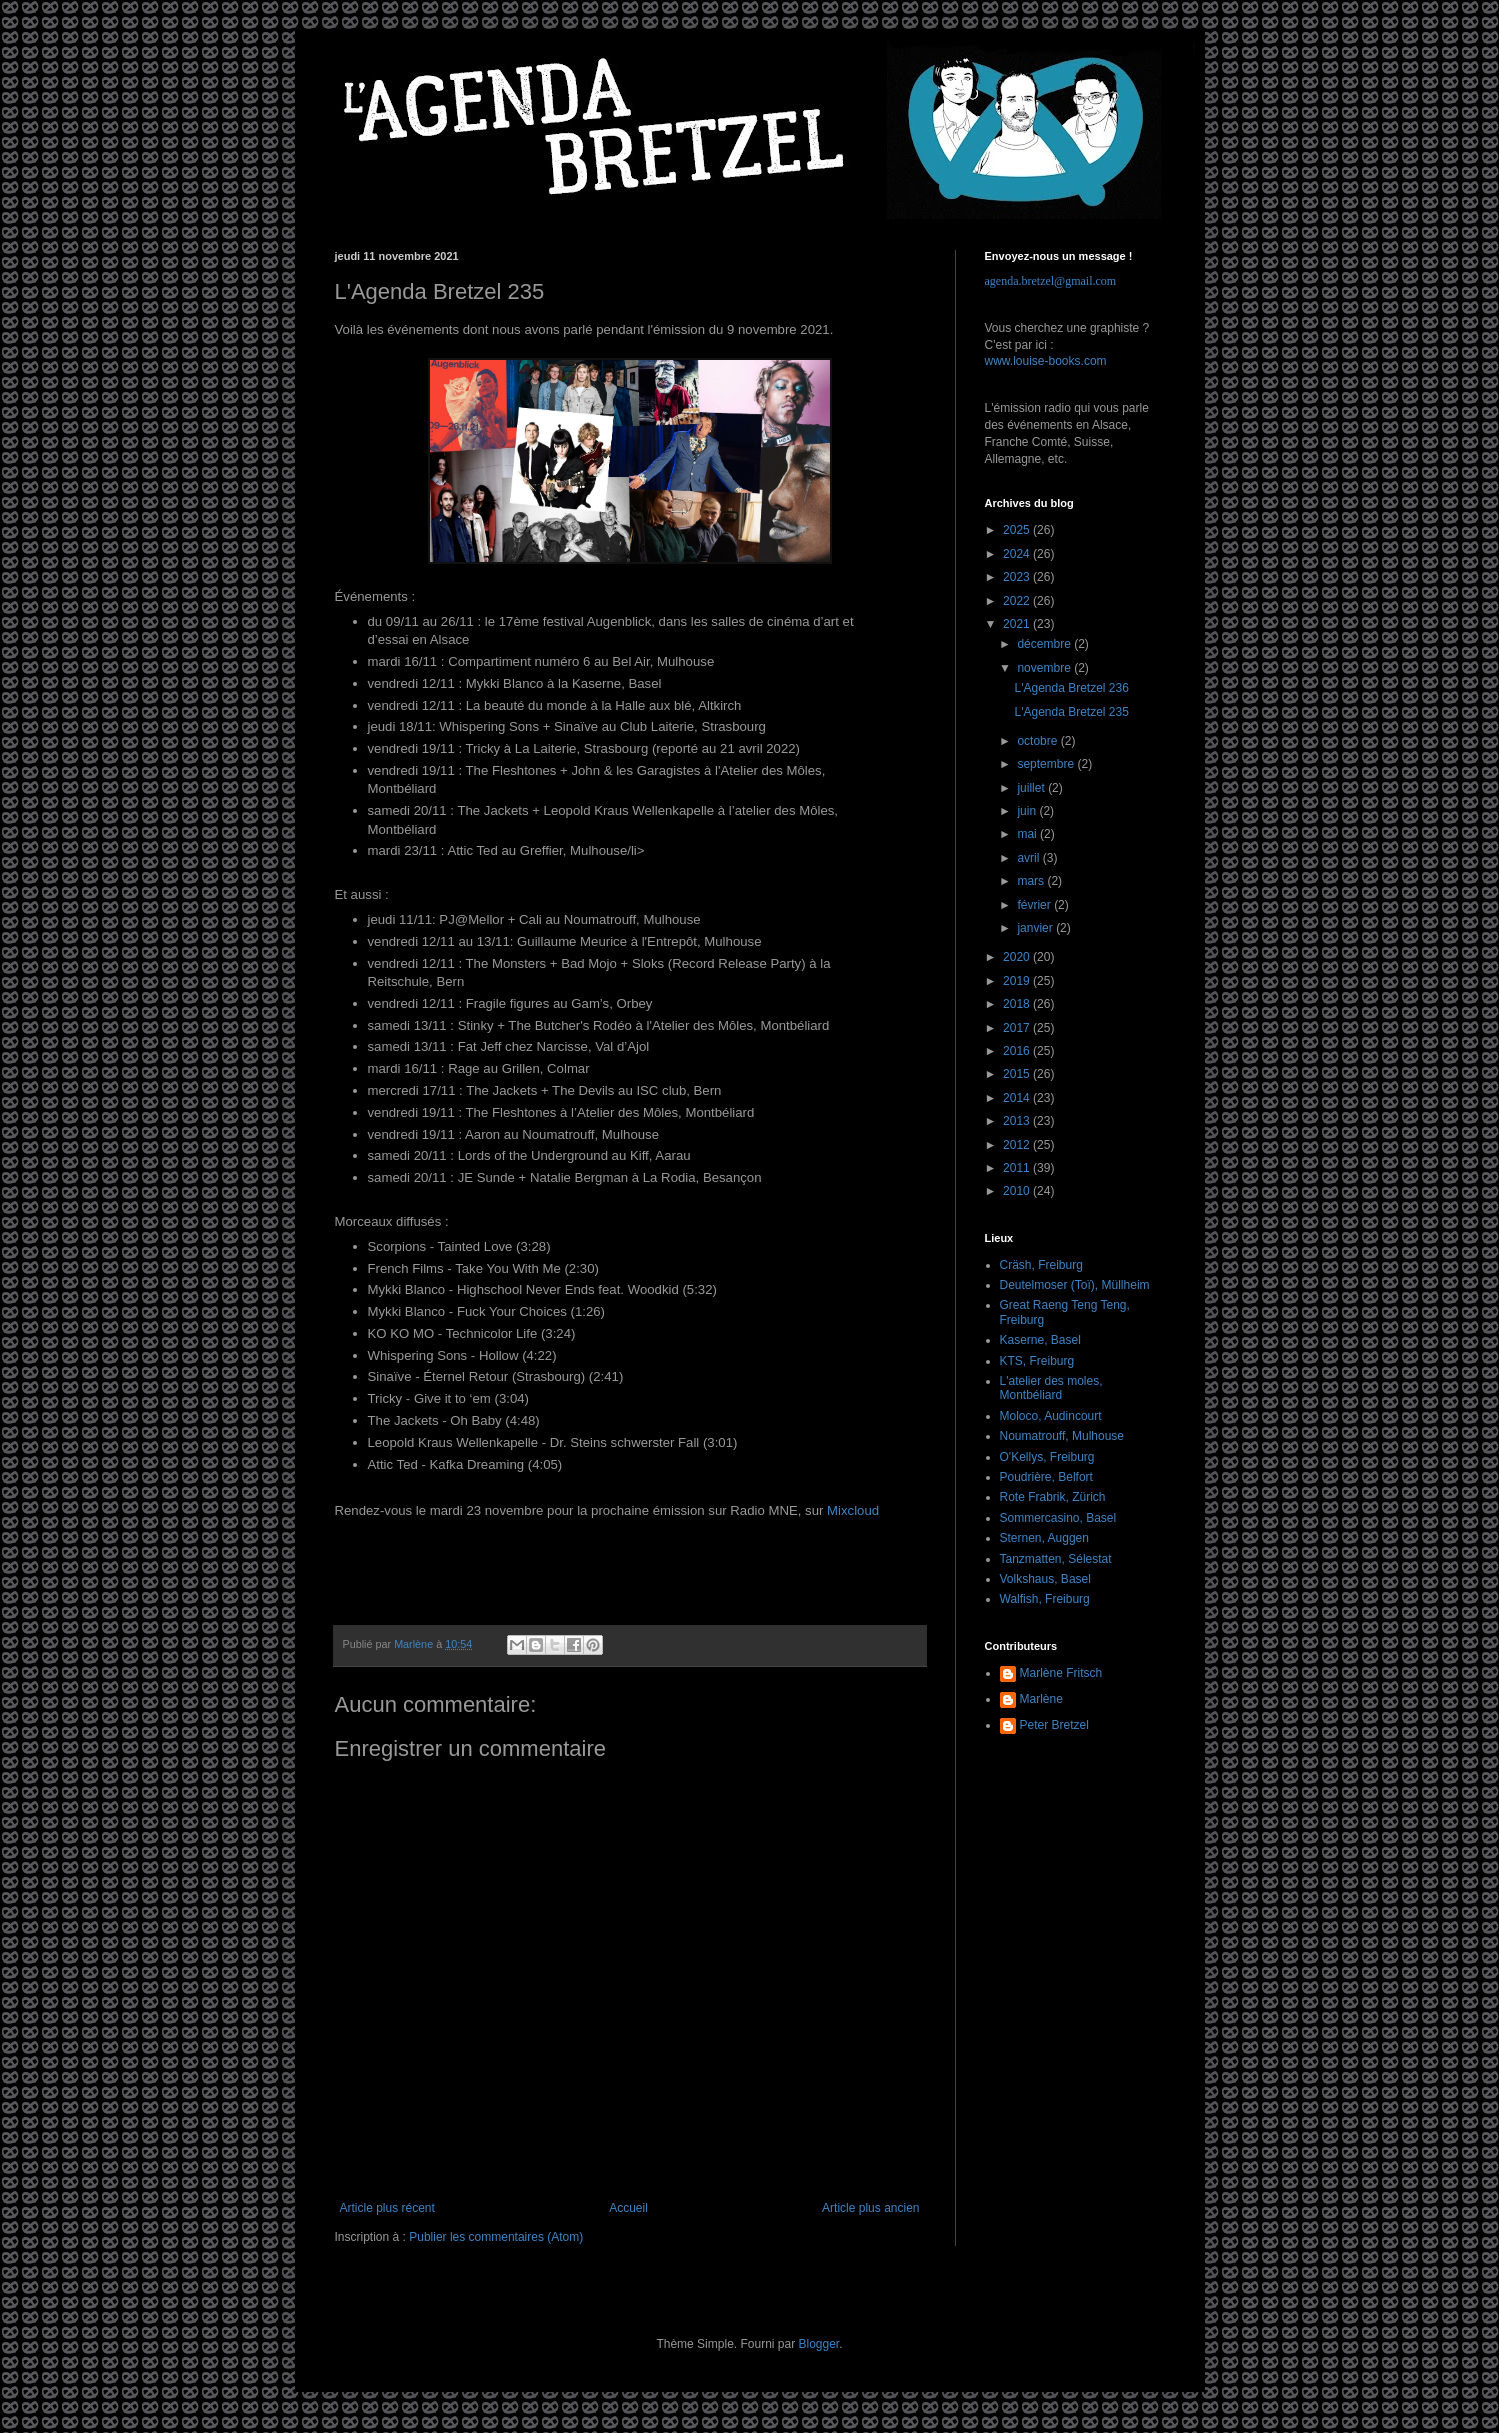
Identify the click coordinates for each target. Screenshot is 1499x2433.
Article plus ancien (870, 2208)
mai (1028, 834)
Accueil (628, 2208)
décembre (1045, 644)
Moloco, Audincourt (1051, 1416)
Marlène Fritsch (1061, 1673)
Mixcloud (853, 1510)
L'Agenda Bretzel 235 (1071, 712)
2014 (1018, 1098)
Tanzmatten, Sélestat (1056, 1559)
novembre (1045, 668)
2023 (1018, 577)
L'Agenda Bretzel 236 (1071, 688)
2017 (1018, 1028)
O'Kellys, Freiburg (1047, 1457)
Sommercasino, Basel (1058, 1518)
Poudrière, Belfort (1046, 1477)
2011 (1018, 1168)
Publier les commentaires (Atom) (496, 2237)
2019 (1018, 981)
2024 (1018, 554)
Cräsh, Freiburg (1041, 1265)
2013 (1018, 1121)
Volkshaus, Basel (1045, 1579)
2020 (1018, 957)
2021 (1018, 624)
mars (1032, 881)
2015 (1018, 1074)
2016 (1018, 1051)
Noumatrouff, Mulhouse (1062, 1436)
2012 (1018, 1145)
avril (1029, 858)
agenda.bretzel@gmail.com (1051, 281)
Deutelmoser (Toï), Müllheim (1075, 1285)
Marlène (1041, 1699)
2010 (1018, 1191)
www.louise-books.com (1046, 361)
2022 (1018, 601)
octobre (1038, 741)
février (1035, 905)
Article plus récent (387, 2208)
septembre (1047, 764)
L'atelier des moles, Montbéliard (1051, 1388)
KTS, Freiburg (1037, 1361)
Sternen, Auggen (1044, 1538)
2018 (1018, 1004)
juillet (1032, 788)
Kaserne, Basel (1040, 1340)
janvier (1036, 928)
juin (1028, 811)
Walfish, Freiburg (1045, 1599)
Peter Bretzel (1054, 1725)
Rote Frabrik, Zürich (1053, 1497)
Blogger (819, 2344)
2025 (1018, 530)
